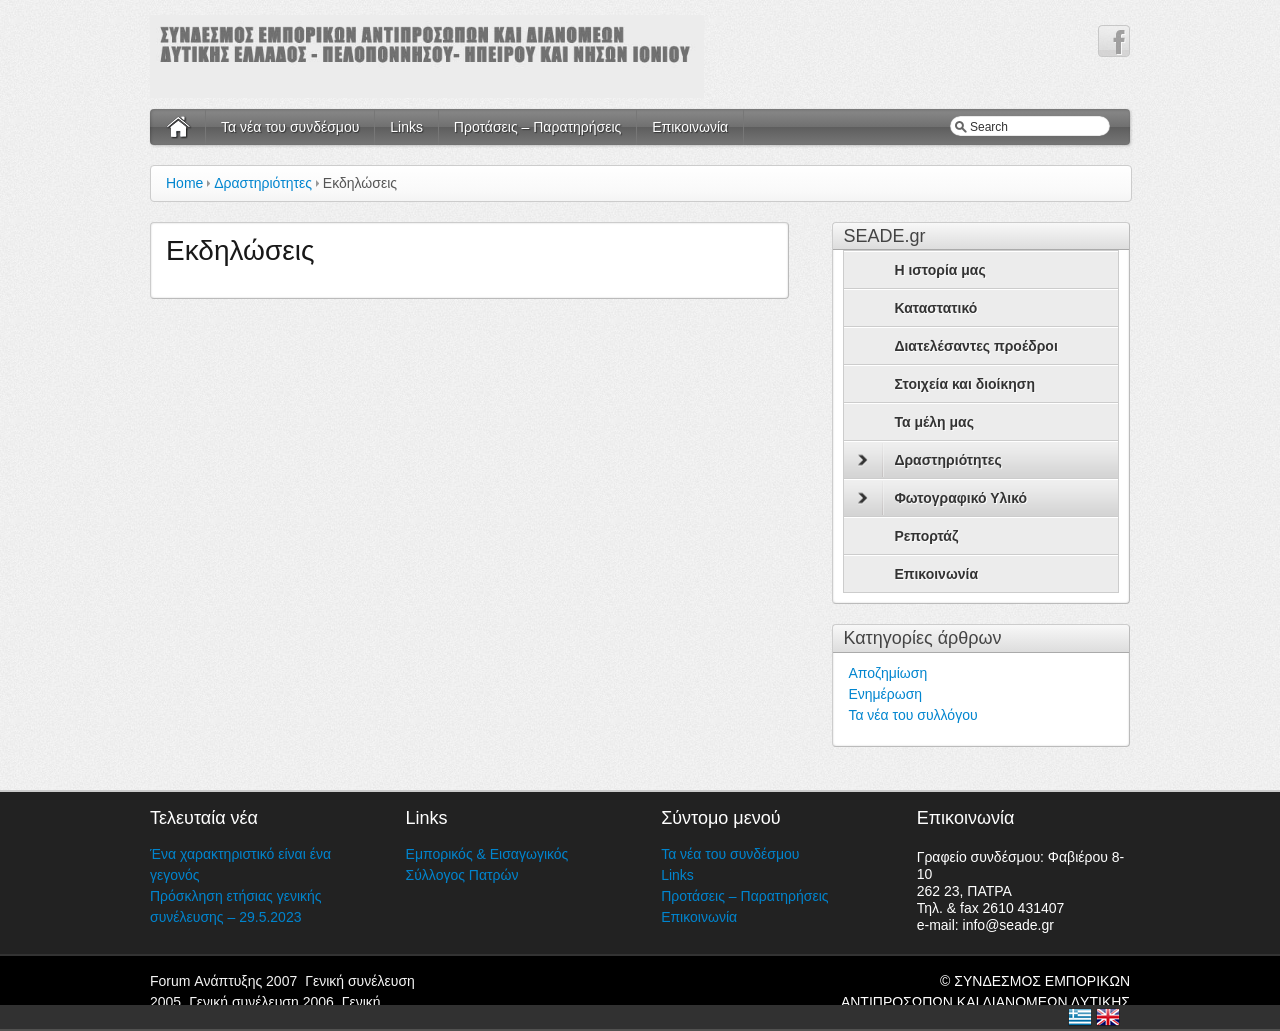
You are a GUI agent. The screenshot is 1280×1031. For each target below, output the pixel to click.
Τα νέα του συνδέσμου (290, 127)
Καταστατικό (935, 308)
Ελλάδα (1080, 1017)
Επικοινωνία (690, 127)
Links (406, 127)
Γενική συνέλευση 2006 (261, 1002)
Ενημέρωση (885, 694)
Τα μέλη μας (934, 422)
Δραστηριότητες (263, 183)
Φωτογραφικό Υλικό (942, 498)
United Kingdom (1108, 1017)
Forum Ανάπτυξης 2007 (223, 981)
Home (184, 183)
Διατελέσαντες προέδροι (975, 346)
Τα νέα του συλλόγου (912, 715)
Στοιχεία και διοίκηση (964, 384)
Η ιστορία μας (939, 270)
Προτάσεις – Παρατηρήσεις (537, 127)
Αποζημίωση (887, 673)
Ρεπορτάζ (926, 536)
